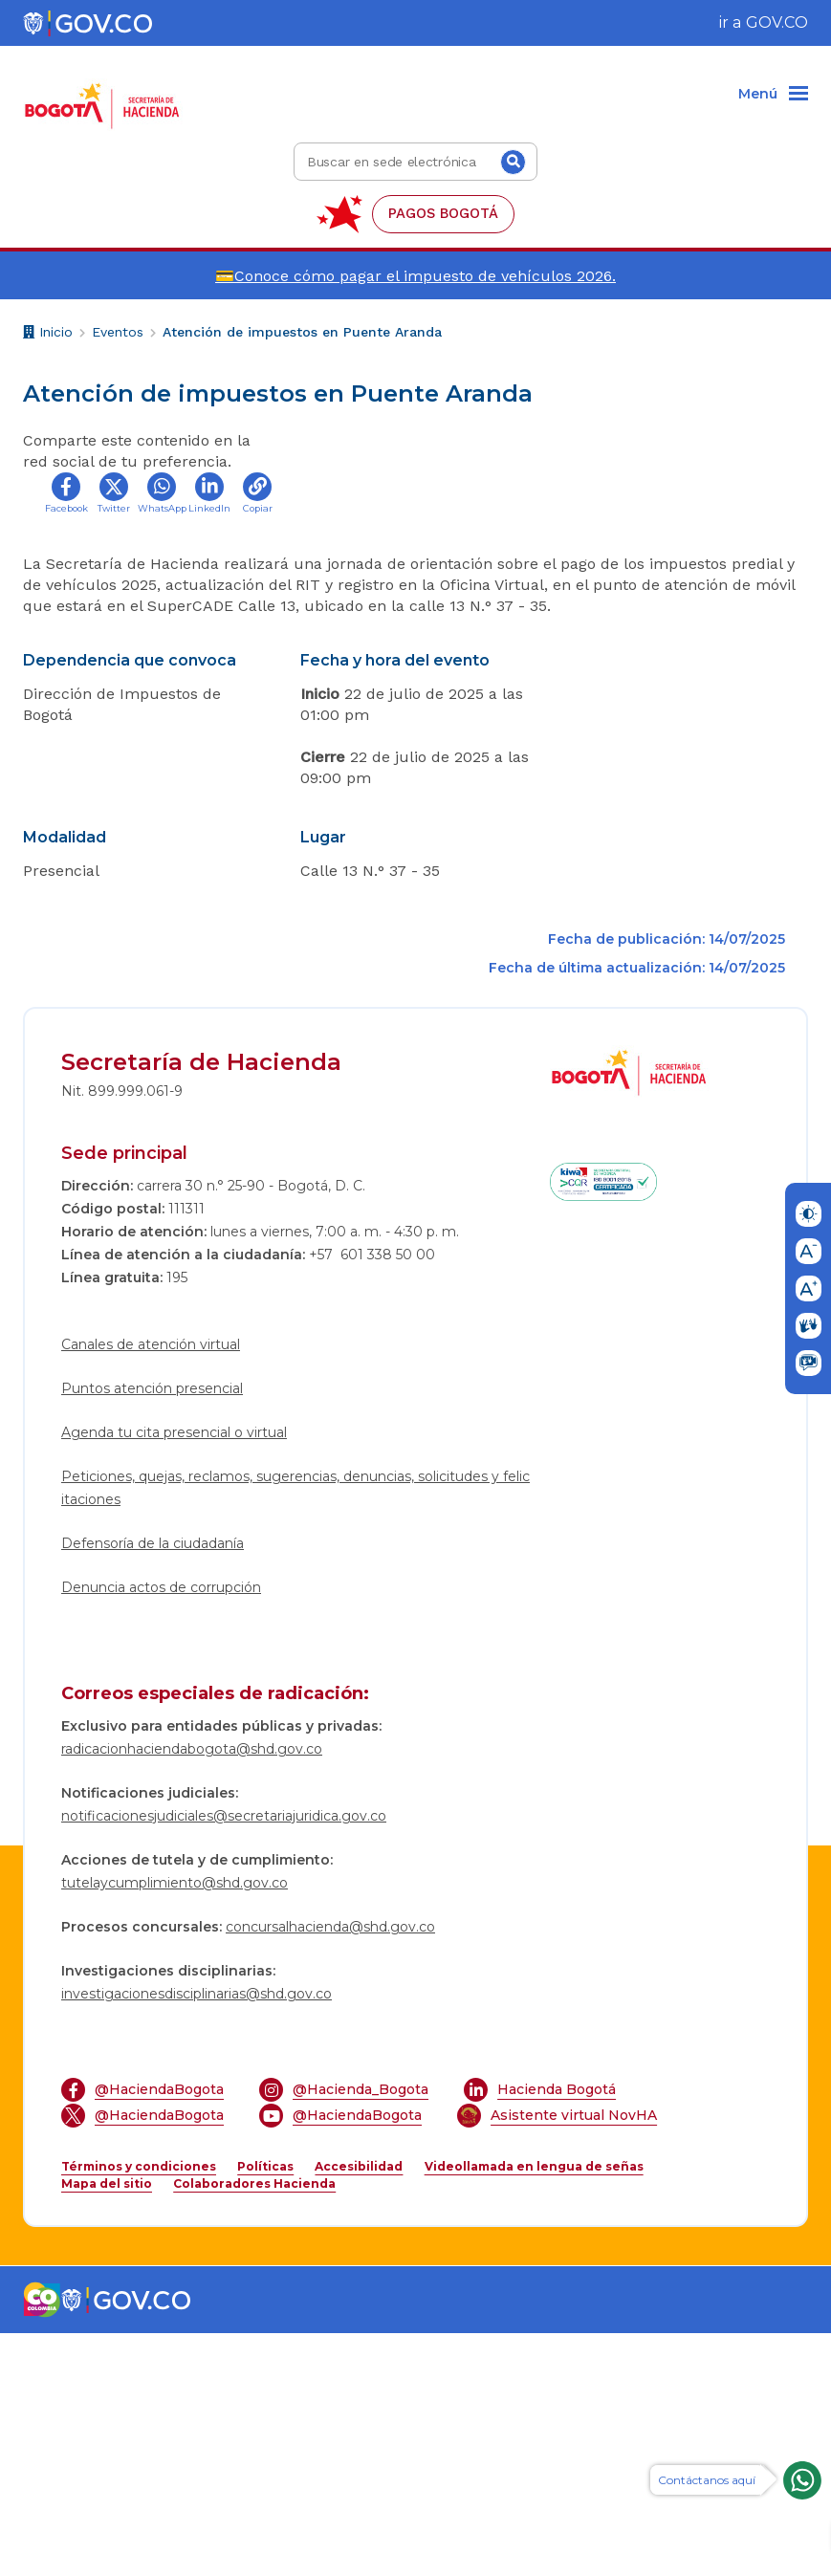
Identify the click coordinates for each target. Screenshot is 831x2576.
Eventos (117, 331)
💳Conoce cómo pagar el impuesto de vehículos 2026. (415, 276)
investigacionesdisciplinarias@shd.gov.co (196, 2236)
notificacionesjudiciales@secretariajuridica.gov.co (223, 2058)
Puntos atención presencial (152, 1631)
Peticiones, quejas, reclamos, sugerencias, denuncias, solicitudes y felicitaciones (295, 1731)
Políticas (265, 2409)
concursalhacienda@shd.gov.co (330, 2169)
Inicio (48, 334)
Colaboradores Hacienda (254, 2426)
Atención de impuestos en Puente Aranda (302, 331)
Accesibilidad (359, 2409)
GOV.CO (777, 22)
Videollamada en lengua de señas (534, 2409)
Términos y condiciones (138, 2409)
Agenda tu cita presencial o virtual (174, 1675)
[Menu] (773, 95)
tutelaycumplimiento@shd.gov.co (174, 2125)
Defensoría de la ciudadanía (152, 1786)
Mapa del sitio (106, 2426)
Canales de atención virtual (150, 1587)
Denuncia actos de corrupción (161, 1830)
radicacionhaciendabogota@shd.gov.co (191, 1991)
